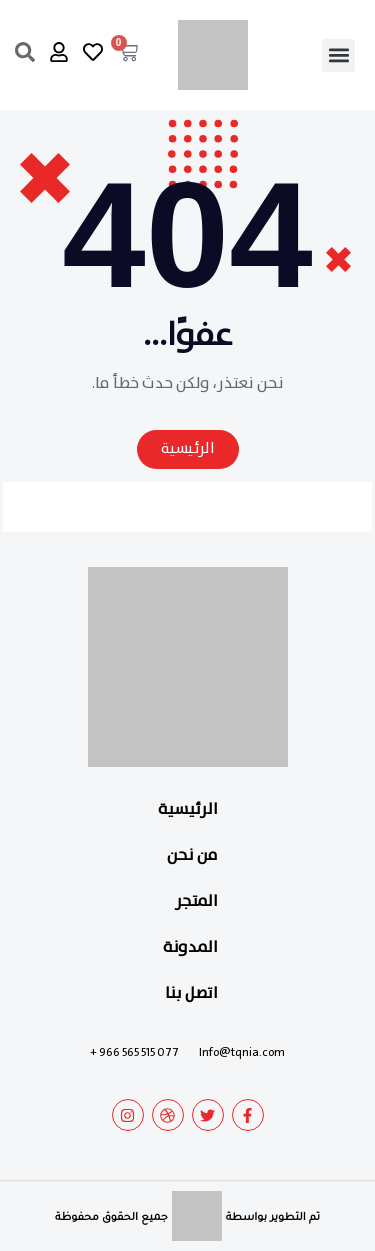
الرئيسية (188, 809)
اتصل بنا (191, 993)
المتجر (196, 901)
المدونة (190, 947)
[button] (338, 55)
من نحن (192, 855)
